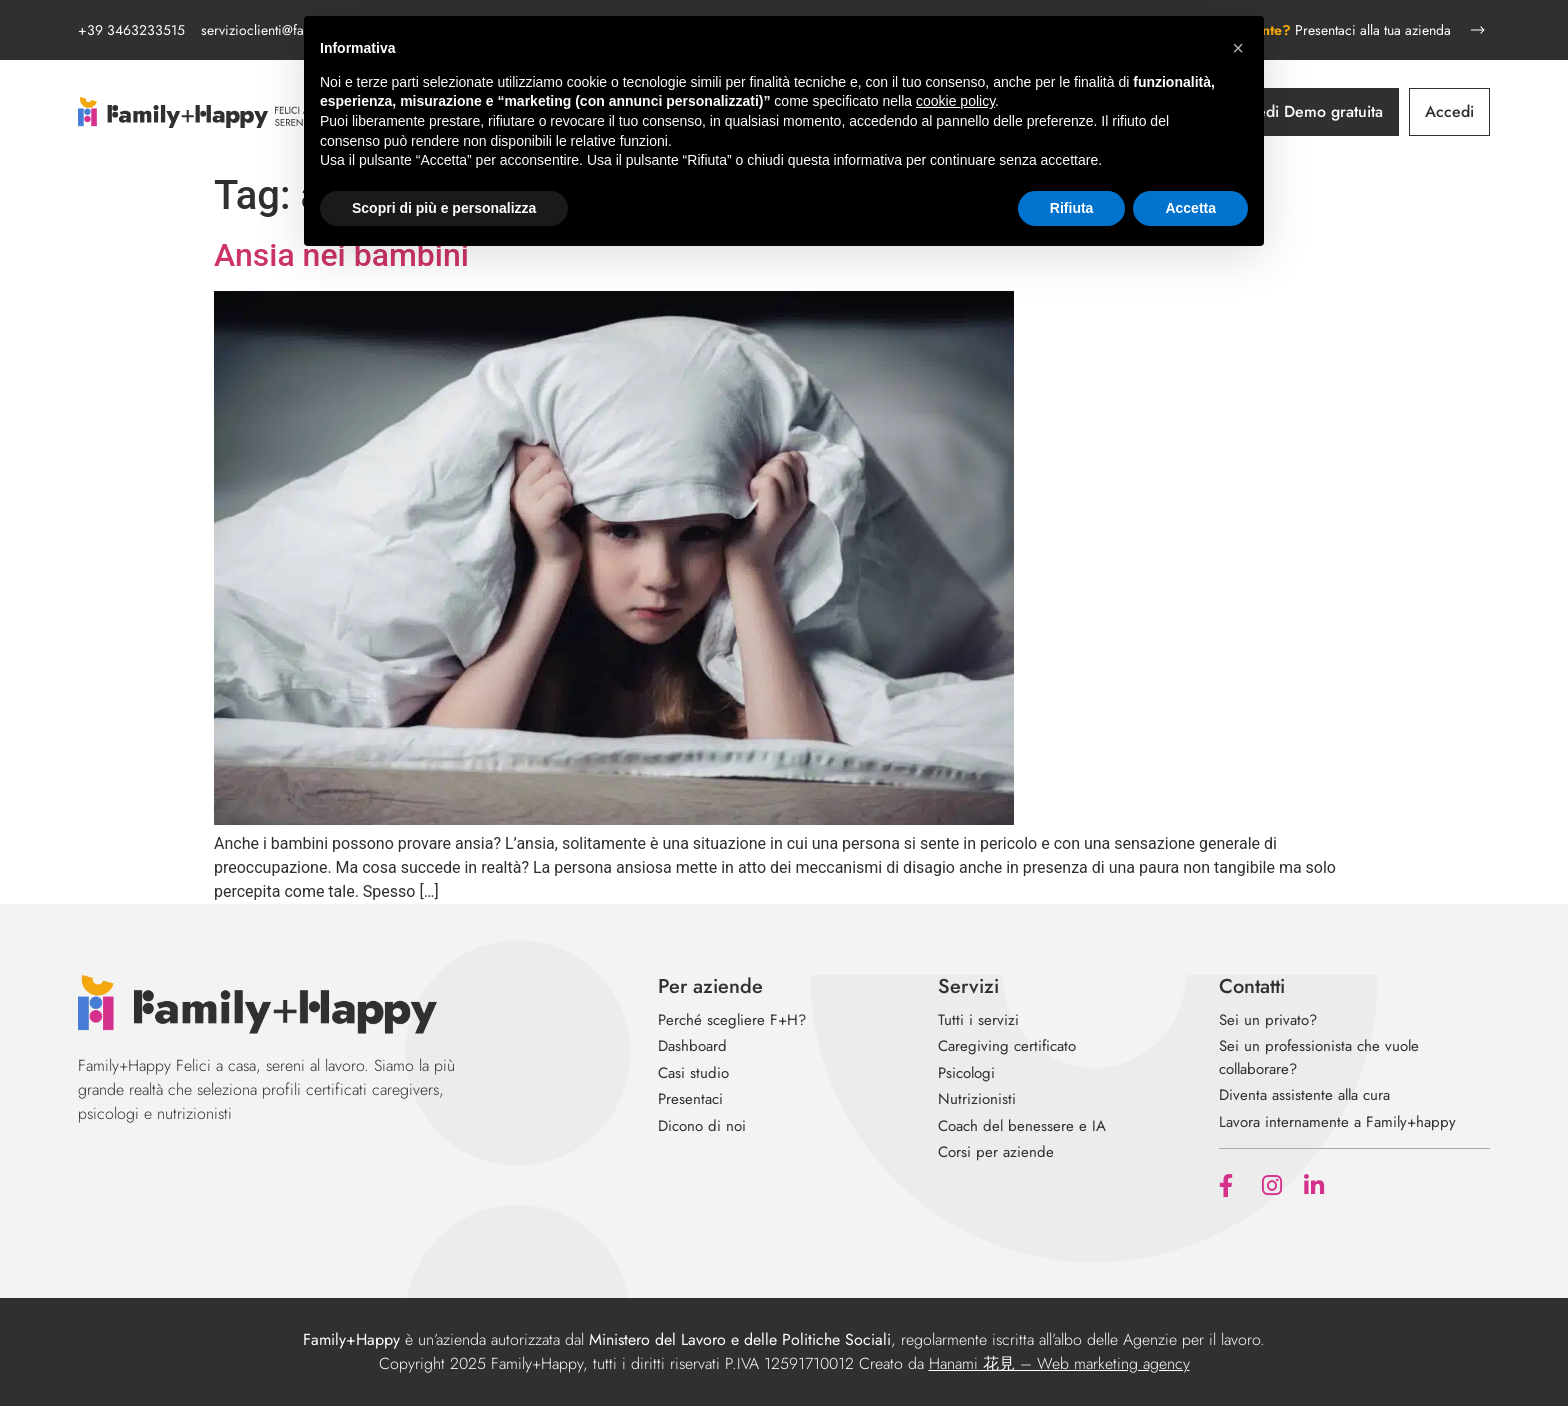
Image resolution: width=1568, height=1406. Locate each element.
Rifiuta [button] (1072, 208)
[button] (1238, 48)
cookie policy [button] (955, 101)
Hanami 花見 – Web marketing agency (1059, 1363)
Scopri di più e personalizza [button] (444, 208)
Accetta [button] (1190, 208)
